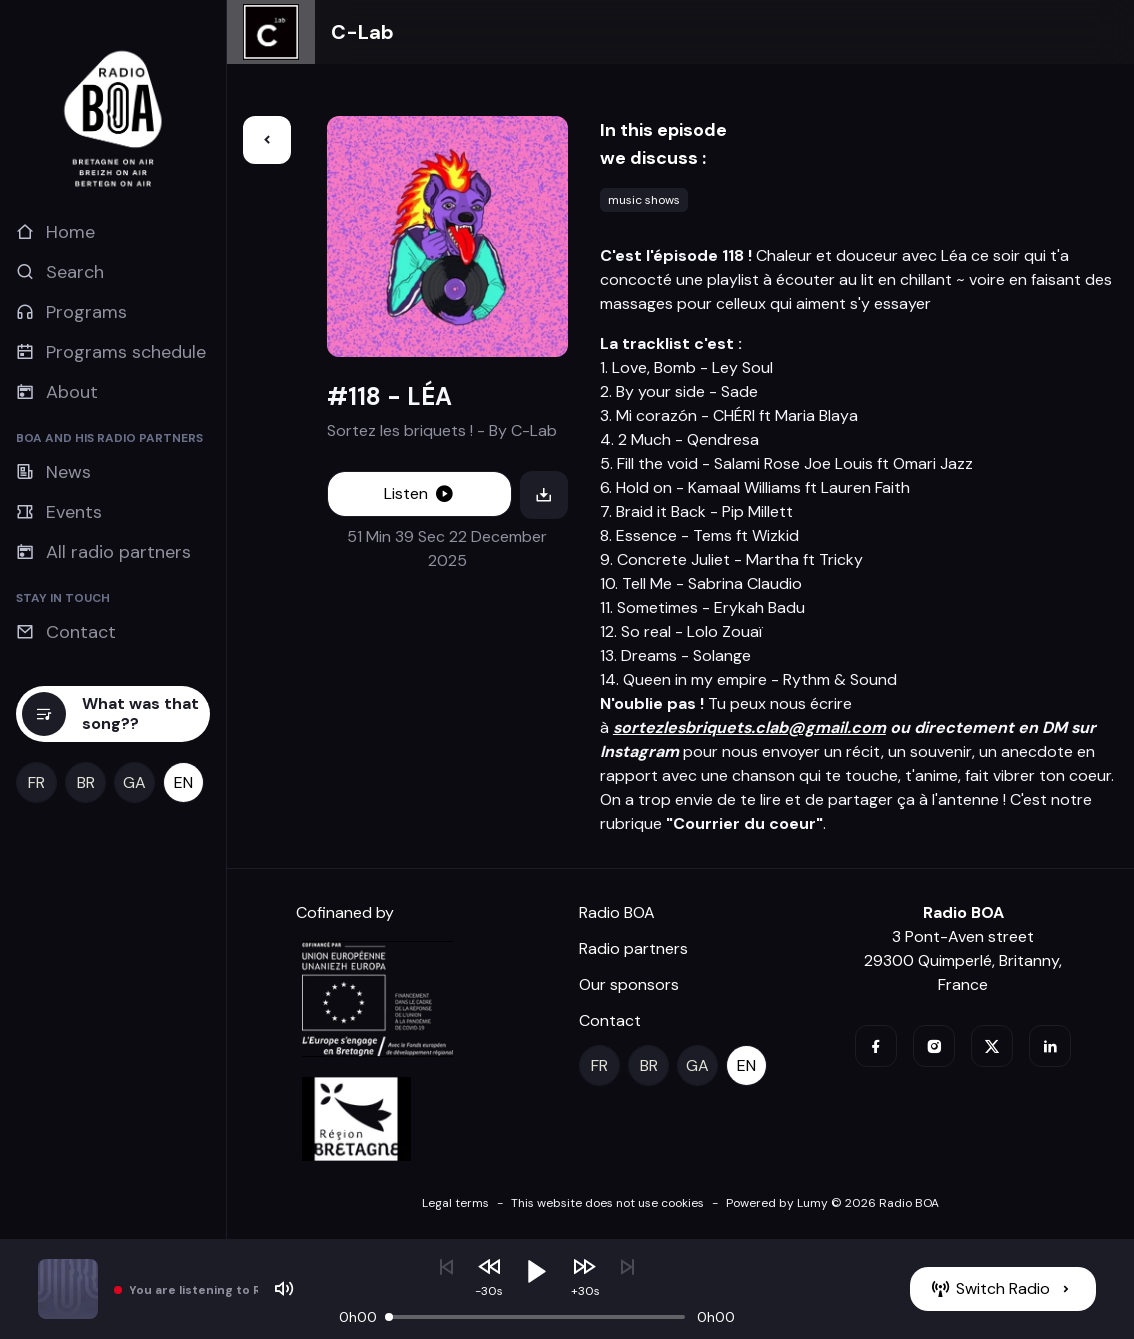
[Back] (267, 140)
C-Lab (362, 32)
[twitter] (992, 1046)
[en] (183, 782)
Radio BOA (617, 912)
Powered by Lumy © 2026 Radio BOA (832, 1203)
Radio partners (633, 948)
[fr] (36, 782)
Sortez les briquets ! (400, 430)
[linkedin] (1050, 1046)
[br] (85, 782)
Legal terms (455, 1203)
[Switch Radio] (1003, 1289)
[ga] (134, 782)
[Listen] (419, 494)
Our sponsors (629, 984)
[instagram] (934, 1046)
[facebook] (876, 1046)
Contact (610, 1020)
